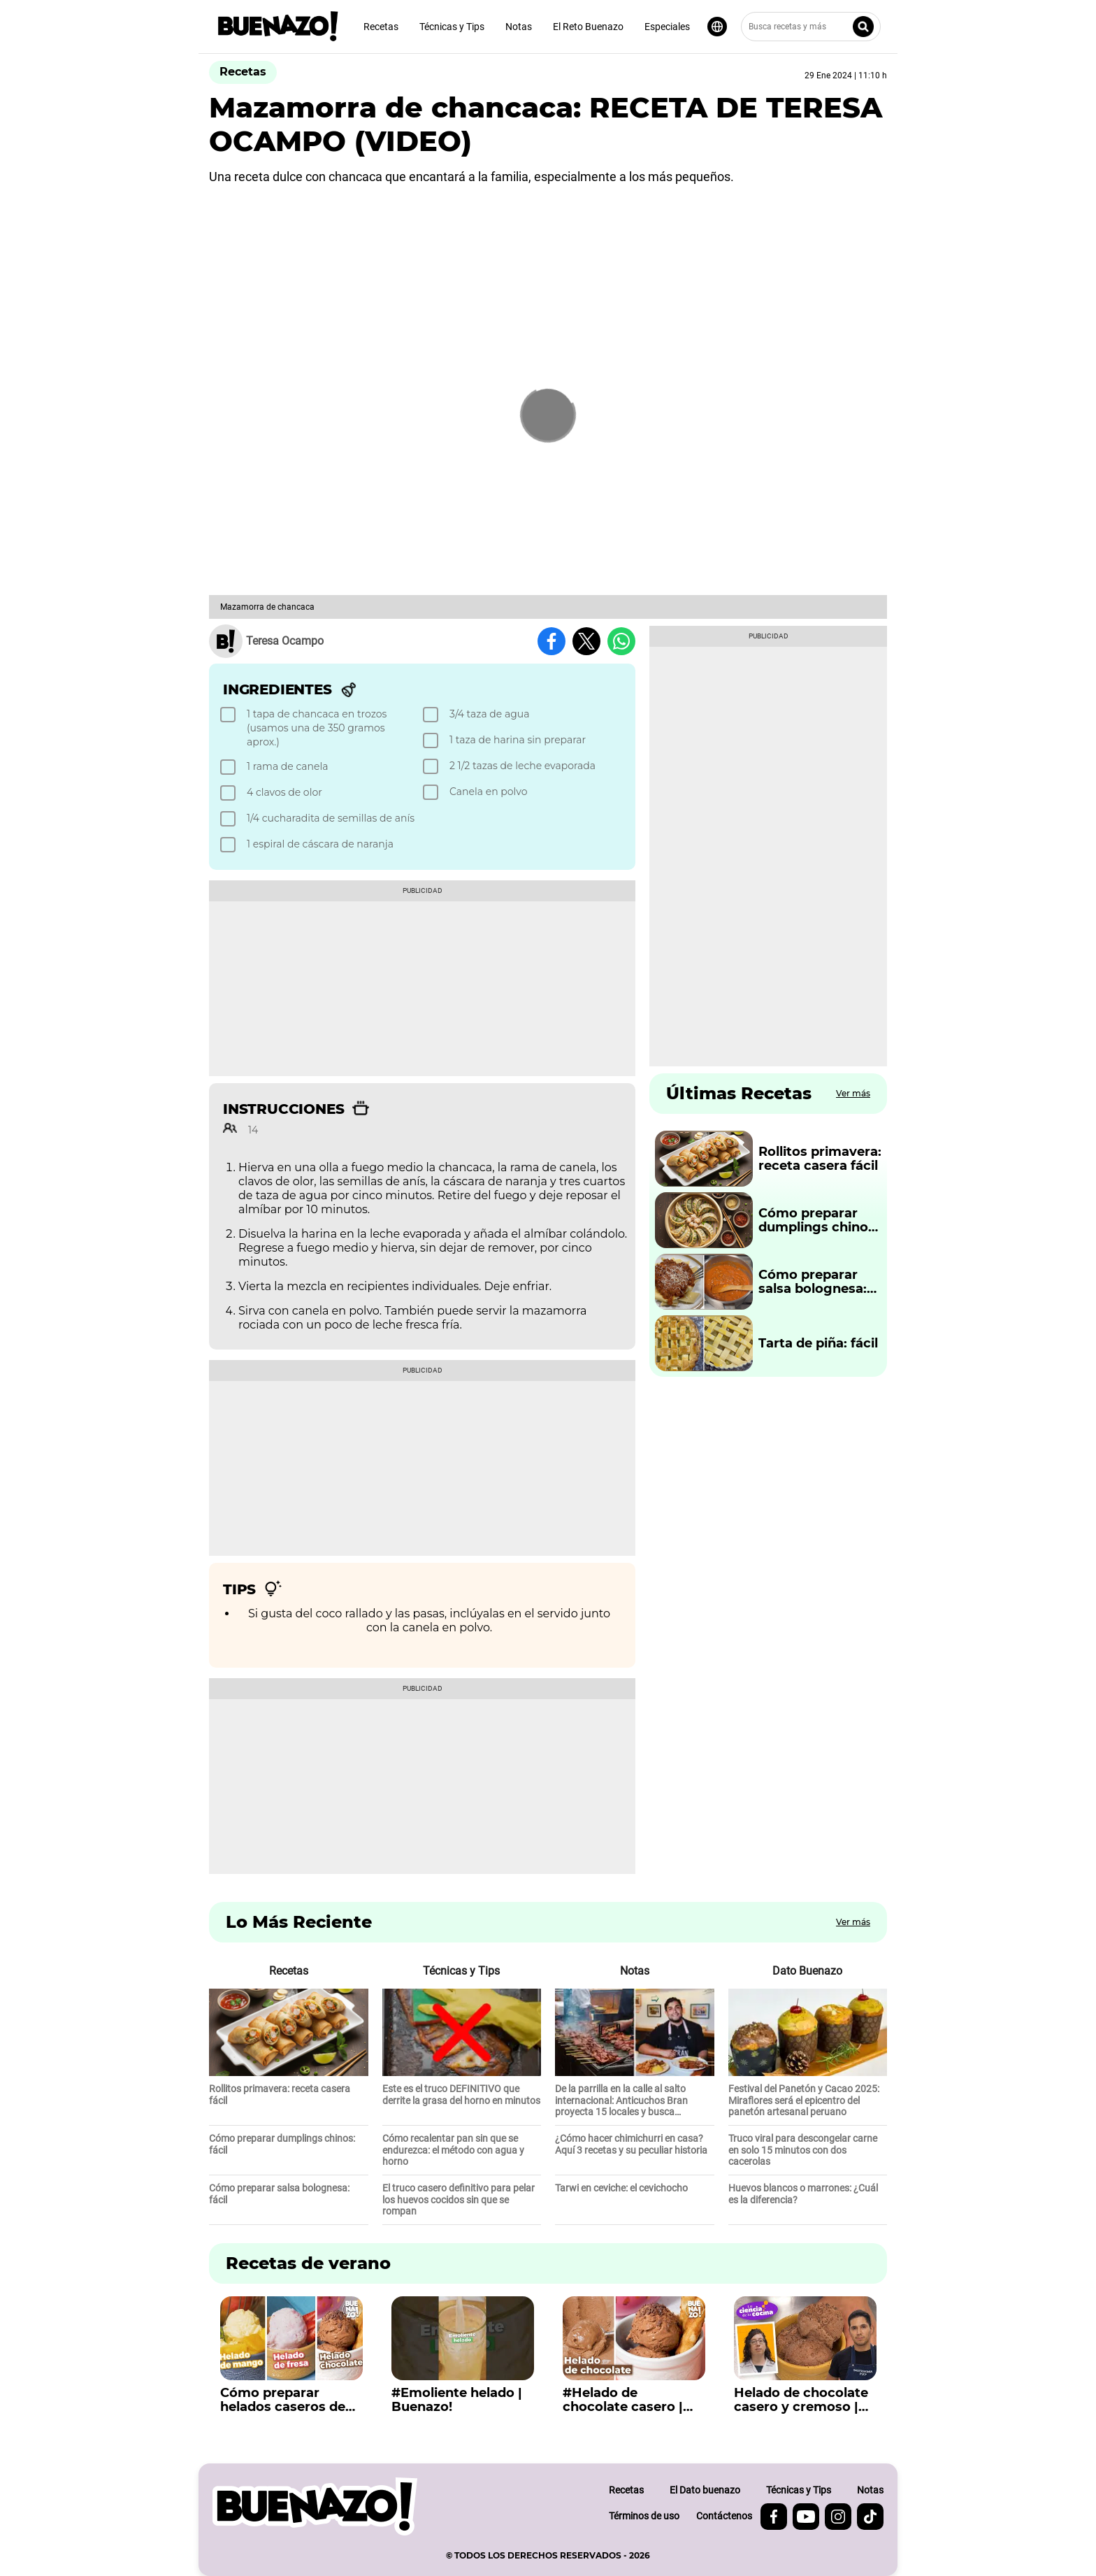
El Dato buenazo (705, 2490)
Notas (518, 26)
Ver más (853, 1093)
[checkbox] (319, 728)
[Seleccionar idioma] (717, 26)
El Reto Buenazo (588, 26)
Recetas (380, 26)
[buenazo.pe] (314, 2506)
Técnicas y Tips (451, 26)
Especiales (667, 26)
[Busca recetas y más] (811, 26)
